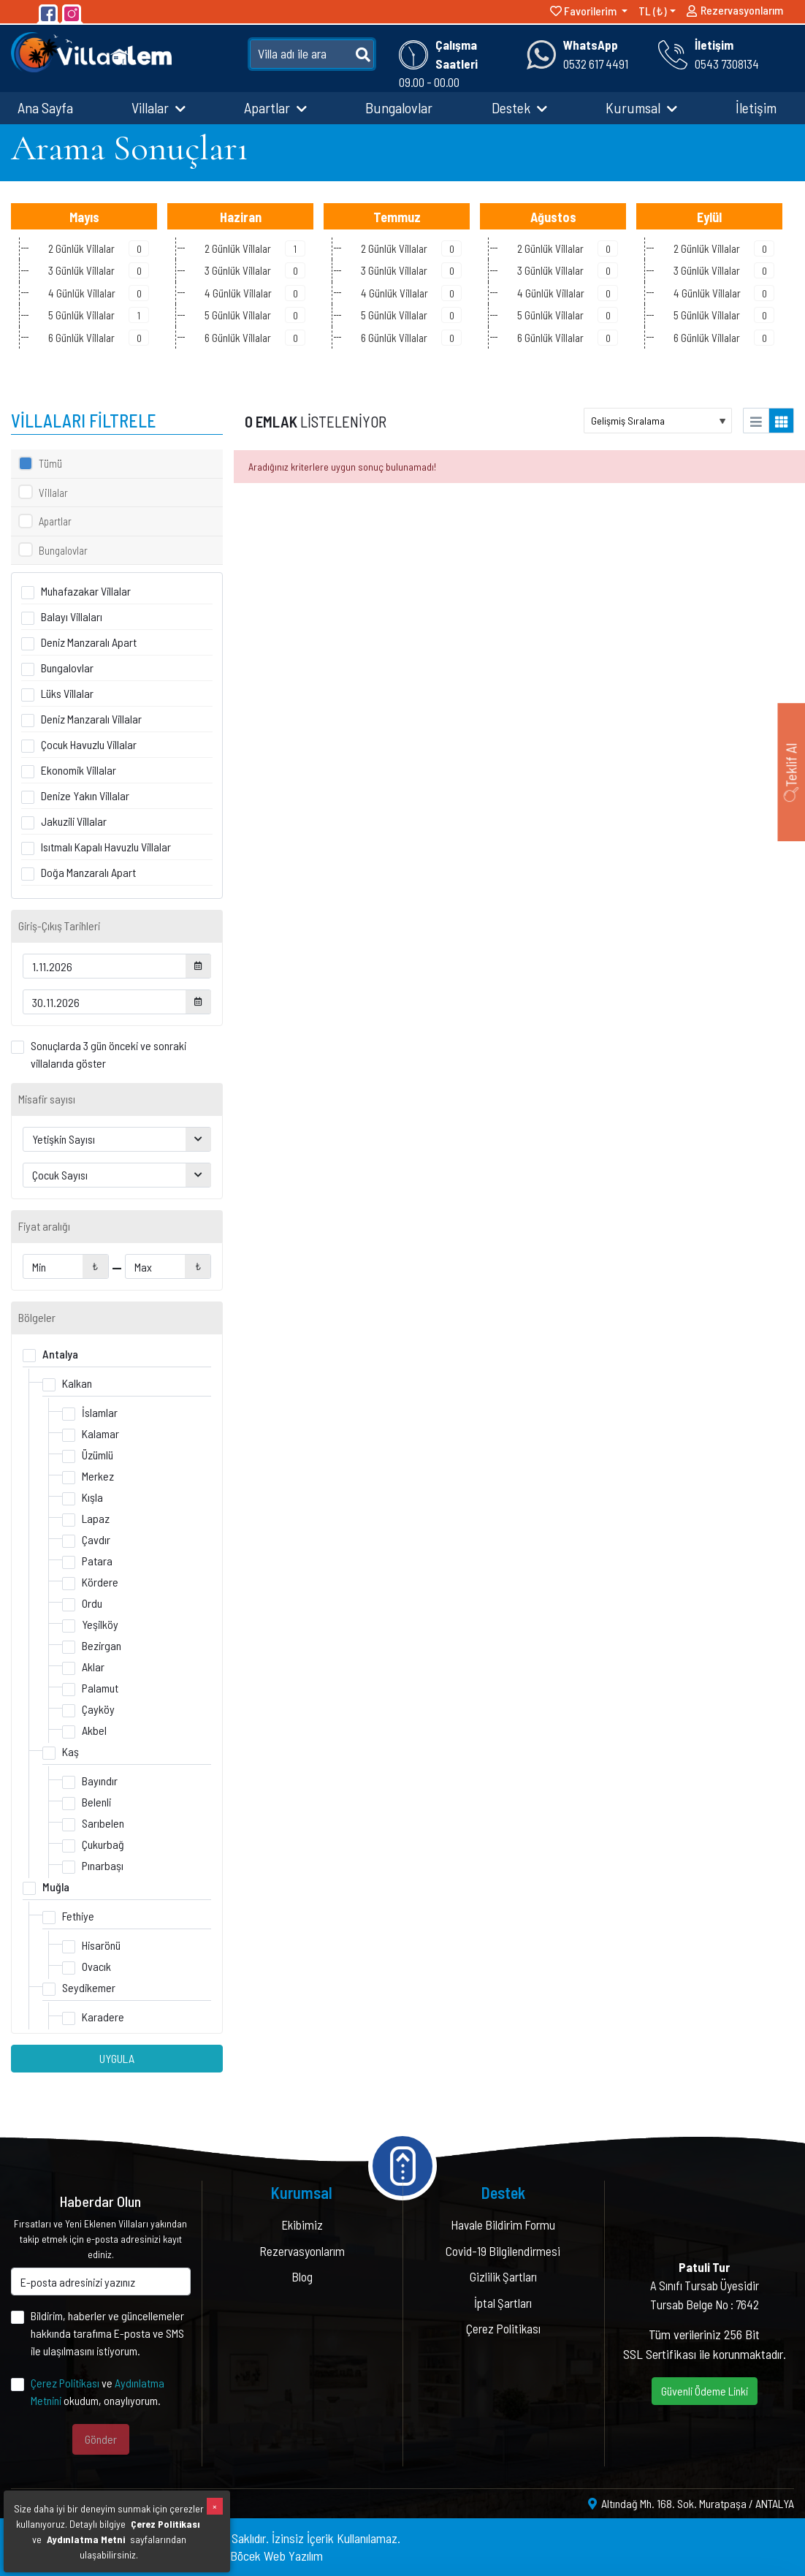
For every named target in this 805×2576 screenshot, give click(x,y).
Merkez (98, 1476)
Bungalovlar (398, 107)
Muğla (55, 1886)
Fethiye (78, 1916)
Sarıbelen (103, 1823)
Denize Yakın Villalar (85, 795)
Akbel (94, 1730)
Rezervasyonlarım (735, 13)
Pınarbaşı (102, 1865)
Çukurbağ (103, 1844)
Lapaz (96, 1518)
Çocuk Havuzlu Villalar (89, 744)
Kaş (70, 1751)
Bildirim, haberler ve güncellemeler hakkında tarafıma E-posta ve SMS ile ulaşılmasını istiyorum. (107, 2333)
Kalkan (77, 1383)
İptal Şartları (503, 2302)
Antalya (60, 1354)
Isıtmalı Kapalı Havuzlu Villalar (106, 847)
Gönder (101, 2439)
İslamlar (100, 1412)
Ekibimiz (302, 2224)
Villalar (158, 107)
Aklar (93, 1666)
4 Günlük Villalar (99, 293)
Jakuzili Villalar (74, 821)
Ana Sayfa (45, 107)
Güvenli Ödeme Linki (704, 2391)
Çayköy (98, 1709)
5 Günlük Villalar (98, 315)
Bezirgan (101, 1645)
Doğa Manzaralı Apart (88, 872)
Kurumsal (641, 107)
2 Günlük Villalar (98, 248)
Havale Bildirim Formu (503, 2224)
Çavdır (96, 1539)
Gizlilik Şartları (503, 2276)
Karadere (103, 2017)
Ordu (92, 1603)
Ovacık (96, 1966)
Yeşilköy (100, 1624)
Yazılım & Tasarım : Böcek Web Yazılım (228, 2555)
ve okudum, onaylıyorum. (97, 2391)
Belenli (96, 1802)
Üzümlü (97, 1455)
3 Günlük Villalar (98, 270)
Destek (519, 107)
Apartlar (275, 107)
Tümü (50, 463)
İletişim (756, 107)
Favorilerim (584, 11)
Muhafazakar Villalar (86, 591)
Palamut (100, 1688)
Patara (97, 1561)
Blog (302, 2276)
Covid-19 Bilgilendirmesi (503, 2250)
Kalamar (100, 1433)
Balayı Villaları (71, 616)
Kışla (92, 1497)
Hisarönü (101, 1945)
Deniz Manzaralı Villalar (91, 719)
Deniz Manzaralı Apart (89, 642)
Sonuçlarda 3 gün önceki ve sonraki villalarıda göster (108, 1054)
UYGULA (116, 2058)
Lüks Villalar (67, 693)
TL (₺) (652, 11)
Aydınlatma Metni (86, 2539)
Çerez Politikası (65, 2383)
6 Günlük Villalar (98, 338)
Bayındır (100, 1780)
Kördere (100, 1582)
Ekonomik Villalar (78, 770)
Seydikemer (88, 1987)
